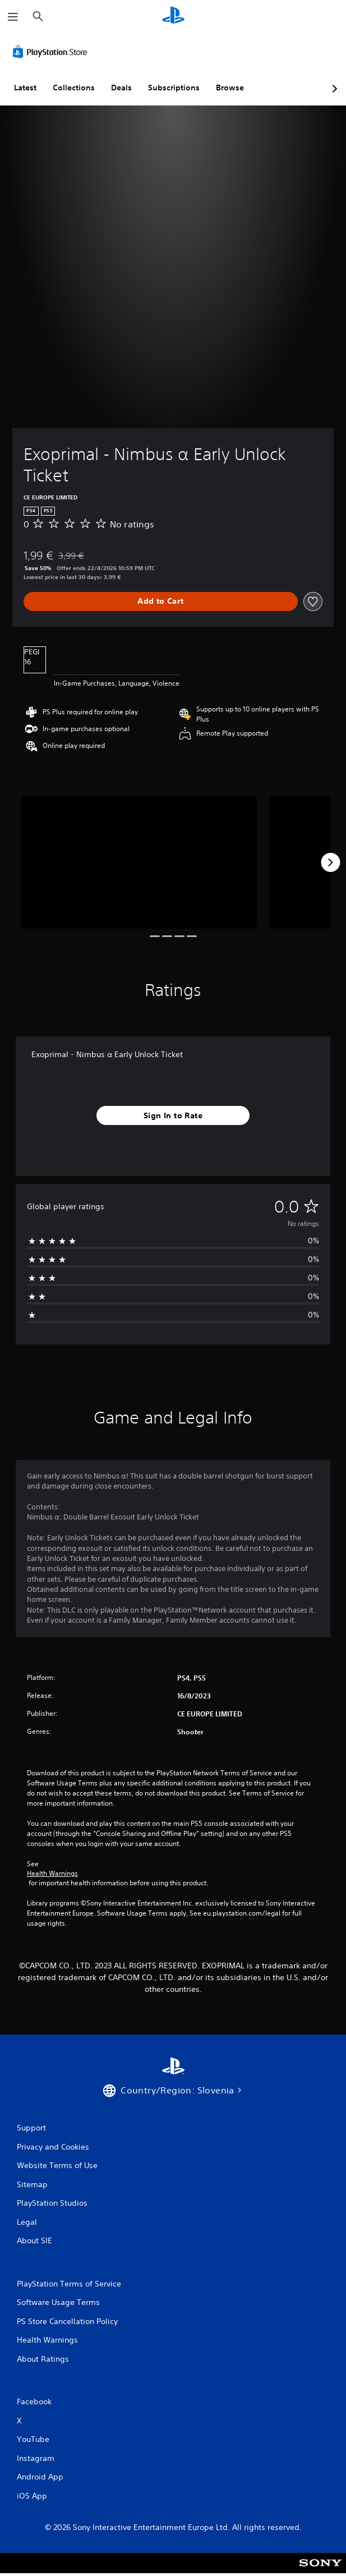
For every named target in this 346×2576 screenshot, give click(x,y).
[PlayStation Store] (52, 52)
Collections (74, 87)
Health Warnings (52, 1873)
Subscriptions (174, 87)
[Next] (330, 862)
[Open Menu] (13, 17)
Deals (121, 87)
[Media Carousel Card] (139, 862)
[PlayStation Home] (173, 16)
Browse (230, 87)
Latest (25, 87)
